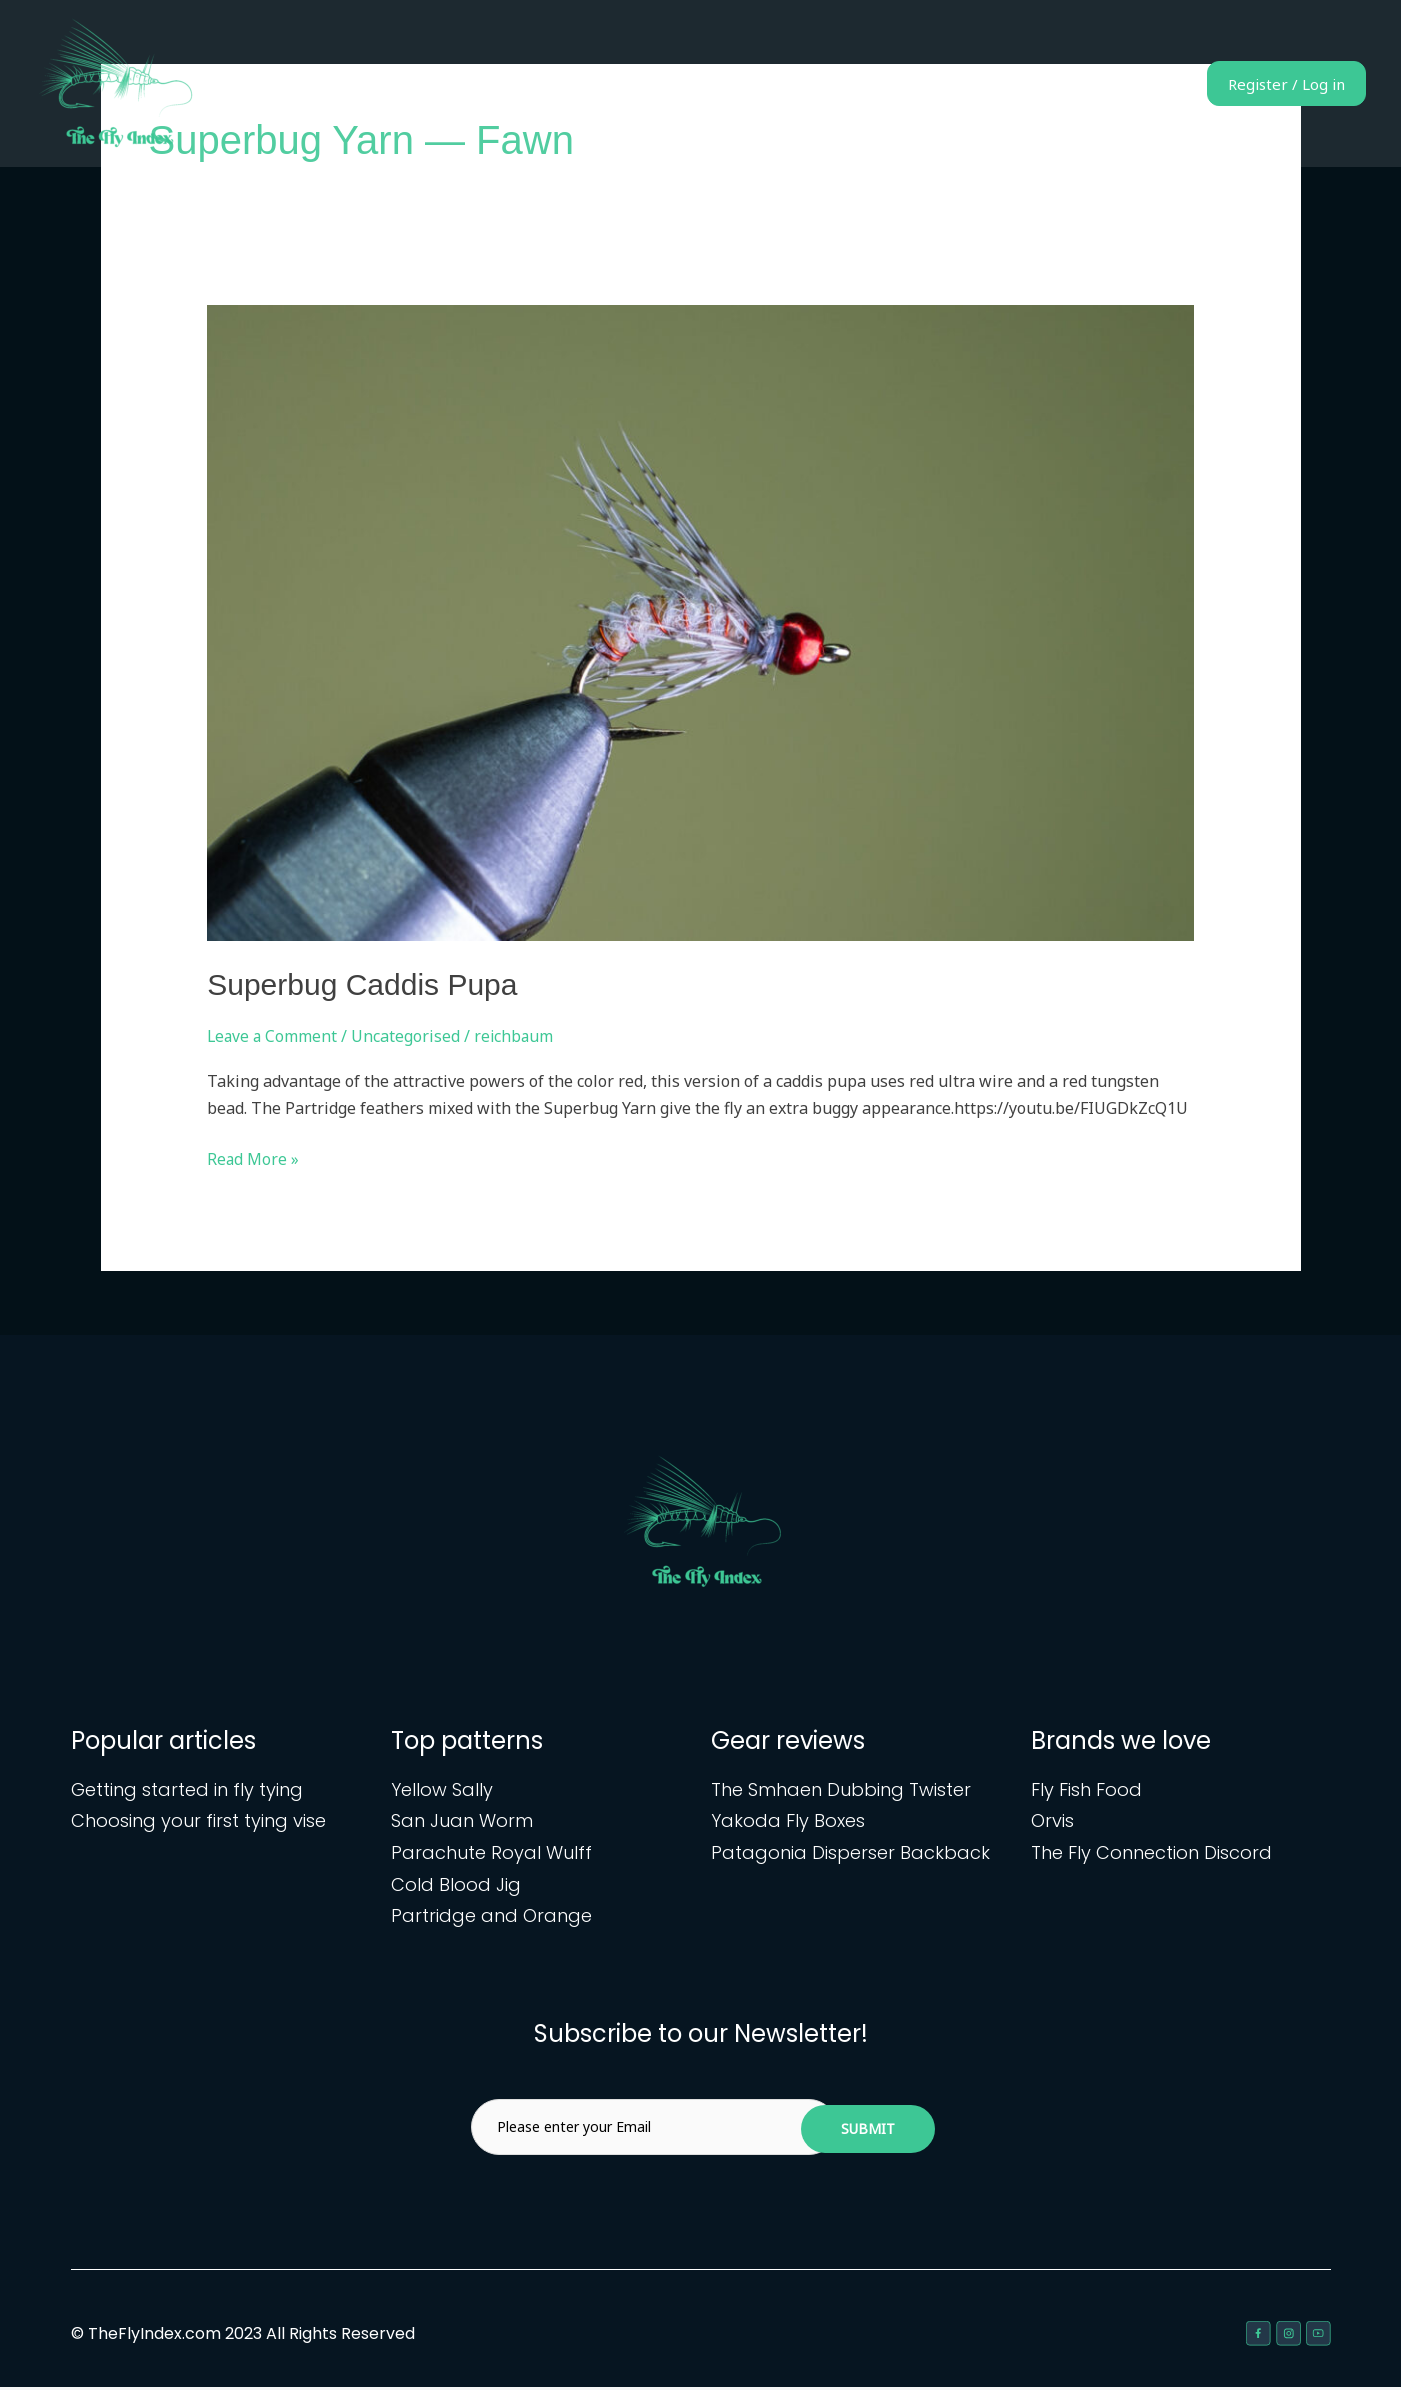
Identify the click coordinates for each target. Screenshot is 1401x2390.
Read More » (253, 1158)
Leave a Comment (273, 1036)
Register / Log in (1271, 84)
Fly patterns (908, 84)
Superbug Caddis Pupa (362, 984)
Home (813, 84)
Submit (868, 2130)
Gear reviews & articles (1064, 84)
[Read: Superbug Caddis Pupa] (700, 622)
